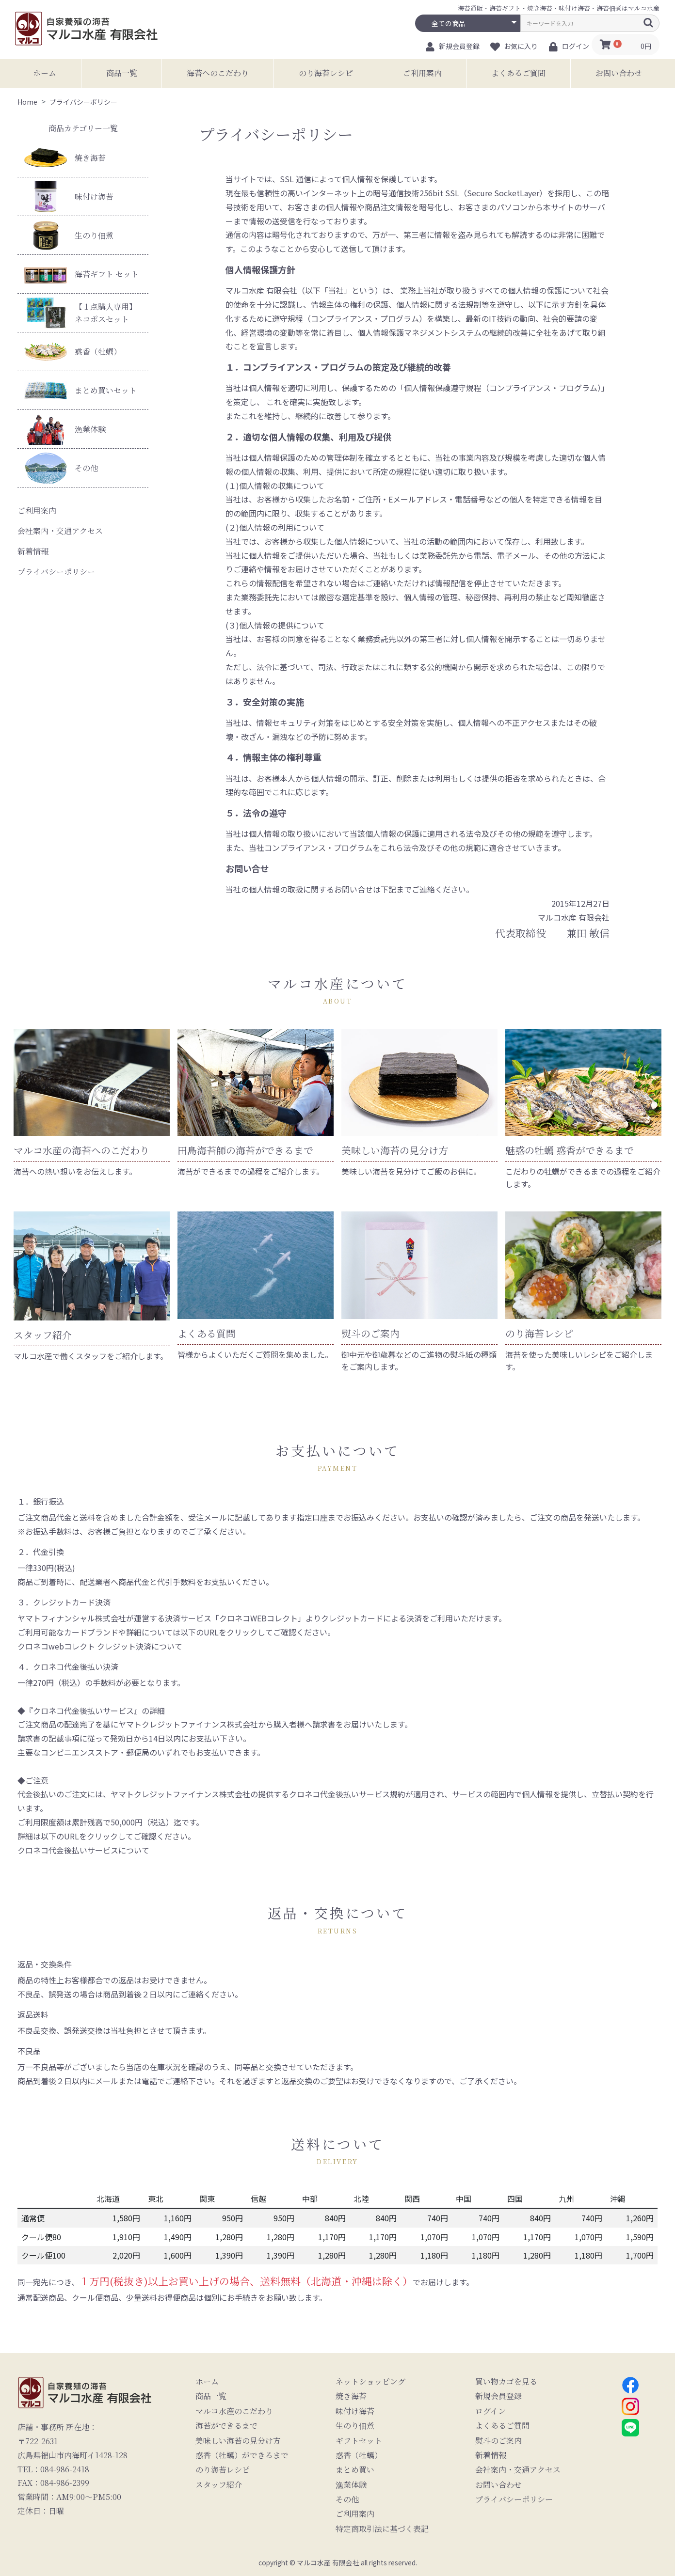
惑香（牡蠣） (72, 352)
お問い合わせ (618, 73)
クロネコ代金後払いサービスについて (83, 1850)
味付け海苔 (68, 196)
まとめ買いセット (80, 390)
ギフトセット (359, 2440)
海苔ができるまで (226, 2425)
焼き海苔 (65, 157)
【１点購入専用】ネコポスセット (80, 313)
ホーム (44, 73)
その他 (61, 468)
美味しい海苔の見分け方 (238, 2440)
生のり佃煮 (68, 235)
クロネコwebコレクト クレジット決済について (99, 1646)
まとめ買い (355, 2470)
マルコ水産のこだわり (234, 2411)
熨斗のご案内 (498, 2440)
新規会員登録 (498, 2396)
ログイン (490, 2411)
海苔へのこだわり (218, 73)
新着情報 (32, 551)
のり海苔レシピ (326, 73)
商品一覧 (121, 73)
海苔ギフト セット (81, 274)
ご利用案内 (422, 73)
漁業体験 (65, 429)
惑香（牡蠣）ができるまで (242, 2455)
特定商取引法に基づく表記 (382, 2529)
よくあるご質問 (518, 73)
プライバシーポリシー (56, 571)
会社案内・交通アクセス (60, 530)
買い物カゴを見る (506, 2381)
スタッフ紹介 (218, 2485)
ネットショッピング (370, 2381)
